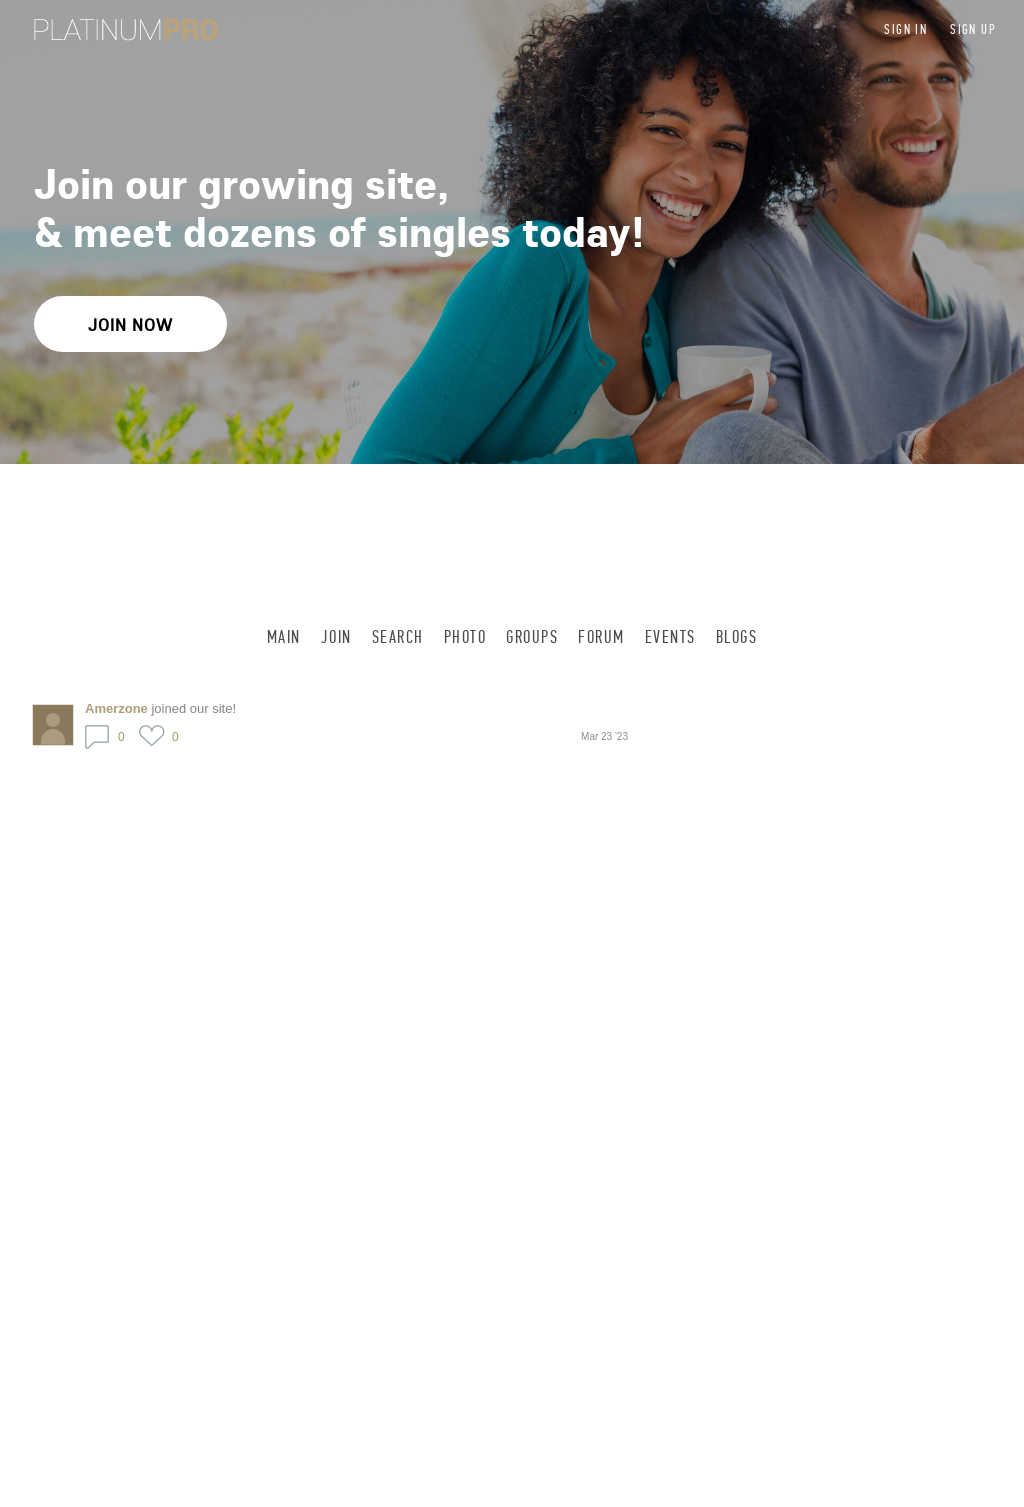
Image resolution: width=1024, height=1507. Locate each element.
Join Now (130, 324)
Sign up (973, 29)
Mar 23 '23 (604, 736)
